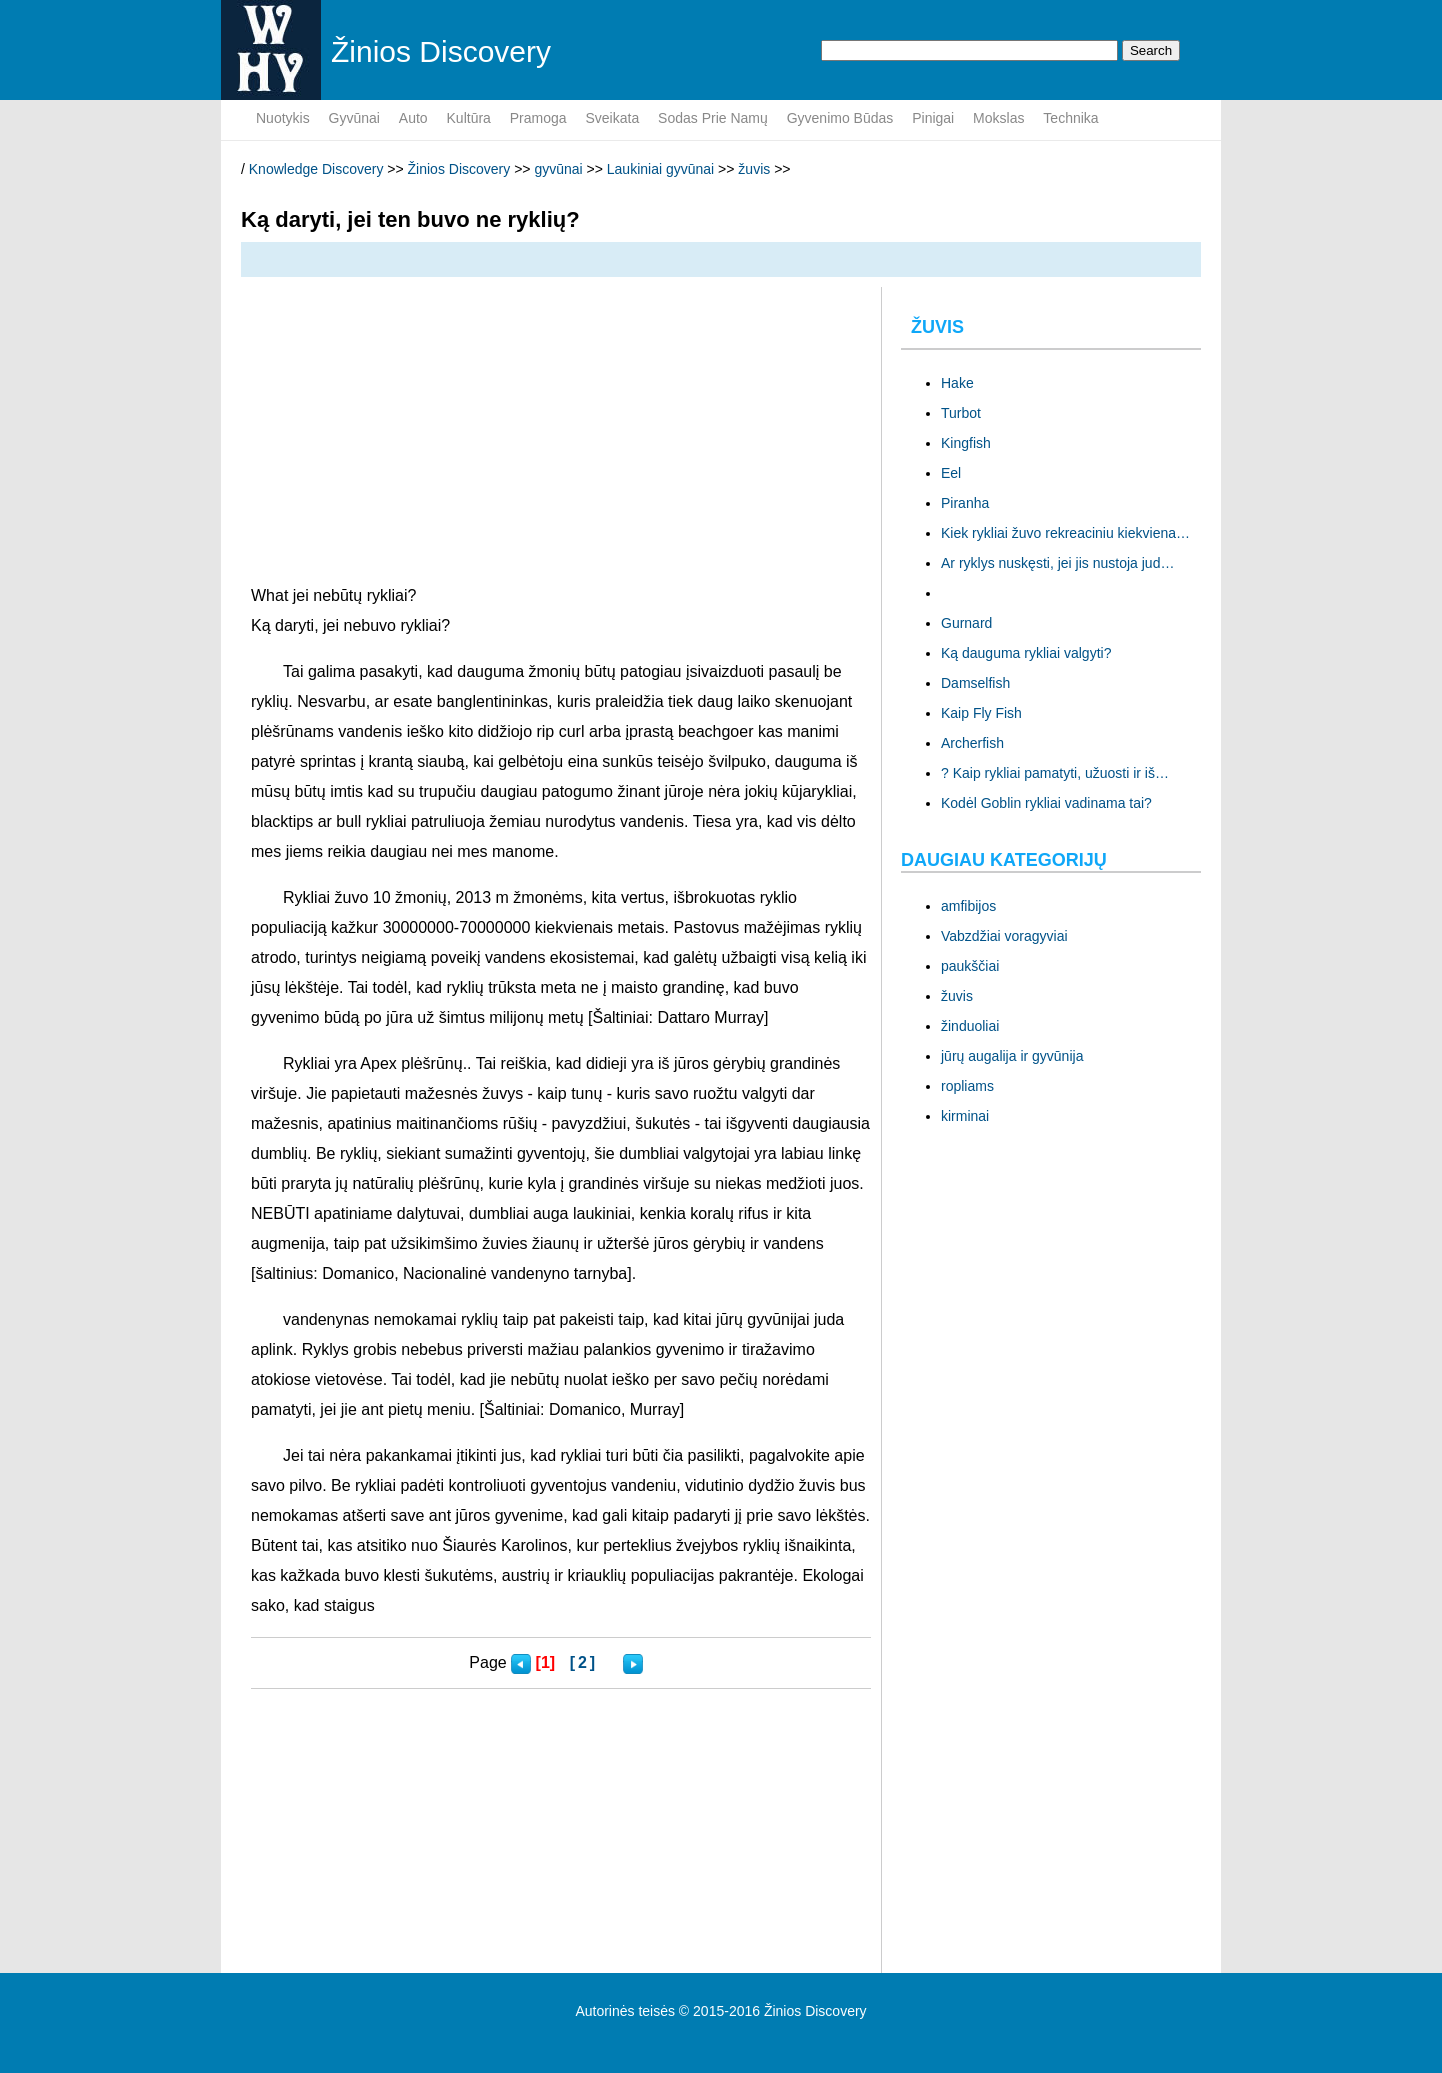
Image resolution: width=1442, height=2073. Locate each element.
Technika (1070, 118)
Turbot (961, 413)
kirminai (965, 1116)
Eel (951, 473)
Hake (957, 383)
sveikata (612, 118)
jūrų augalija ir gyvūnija (1012, 1056)
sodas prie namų (713, 118)
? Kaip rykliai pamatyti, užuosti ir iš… (1055, 773)
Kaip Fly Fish (981, 713)
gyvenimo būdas (840, 118)
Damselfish (975, 683)
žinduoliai (970, 1026)
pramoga (538, 118)
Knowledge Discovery (316, 169)
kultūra (469, 118)
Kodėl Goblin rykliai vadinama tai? (1046, 803)
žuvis (754, 169)
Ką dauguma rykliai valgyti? (1026, 653)
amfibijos (968, 906)
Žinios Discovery (459, 169)
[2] (584, 1662)
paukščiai (970, 966)
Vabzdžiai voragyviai (1004, 936)
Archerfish (972, 743)
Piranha (965, 503)
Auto (413, 118)
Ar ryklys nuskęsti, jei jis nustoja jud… (1057, 563)
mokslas (998, 118)
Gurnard (966, 623)
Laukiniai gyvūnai (660, 169)
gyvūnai (354, 118)
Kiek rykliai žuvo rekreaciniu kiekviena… (1065, 533)
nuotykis (283, 118)
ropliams (967, 1086)
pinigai (933, 118)
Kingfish (966, 443)
